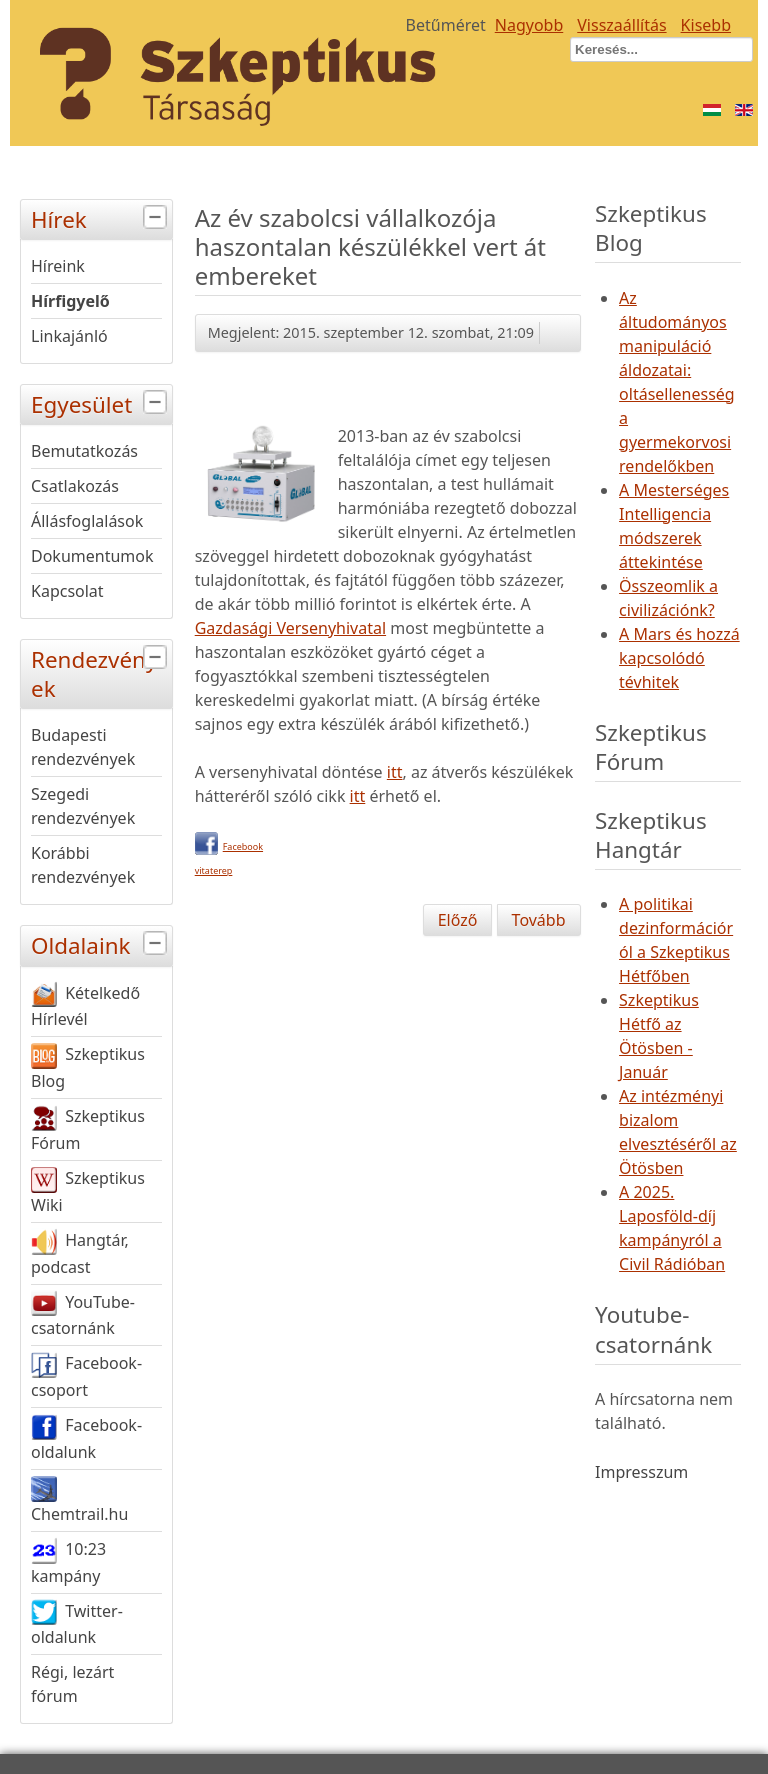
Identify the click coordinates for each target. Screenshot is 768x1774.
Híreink (58, 266)
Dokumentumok (92, 556)
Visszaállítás (621, 25)
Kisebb (706, 25)
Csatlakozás (75, 486)
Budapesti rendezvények (83, 747)
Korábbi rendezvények (83, 865)
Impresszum (641, 1472)
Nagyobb (529, 25)
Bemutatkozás (84, 451)
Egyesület (101, 402)
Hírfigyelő (70, 301)
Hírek (101, 217)
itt (395, 772)
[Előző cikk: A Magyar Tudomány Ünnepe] (458, 920)
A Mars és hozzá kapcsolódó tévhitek (679, 658)
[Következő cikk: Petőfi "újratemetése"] (539, 920)
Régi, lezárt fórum (72, 1684)
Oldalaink (101, 943)
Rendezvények (101, 672)
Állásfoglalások (87, 521)
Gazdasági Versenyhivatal (290, 628)
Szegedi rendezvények (83, 806)
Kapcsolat (67, 591)
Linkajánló (69, 336)
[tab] (157, 217)
